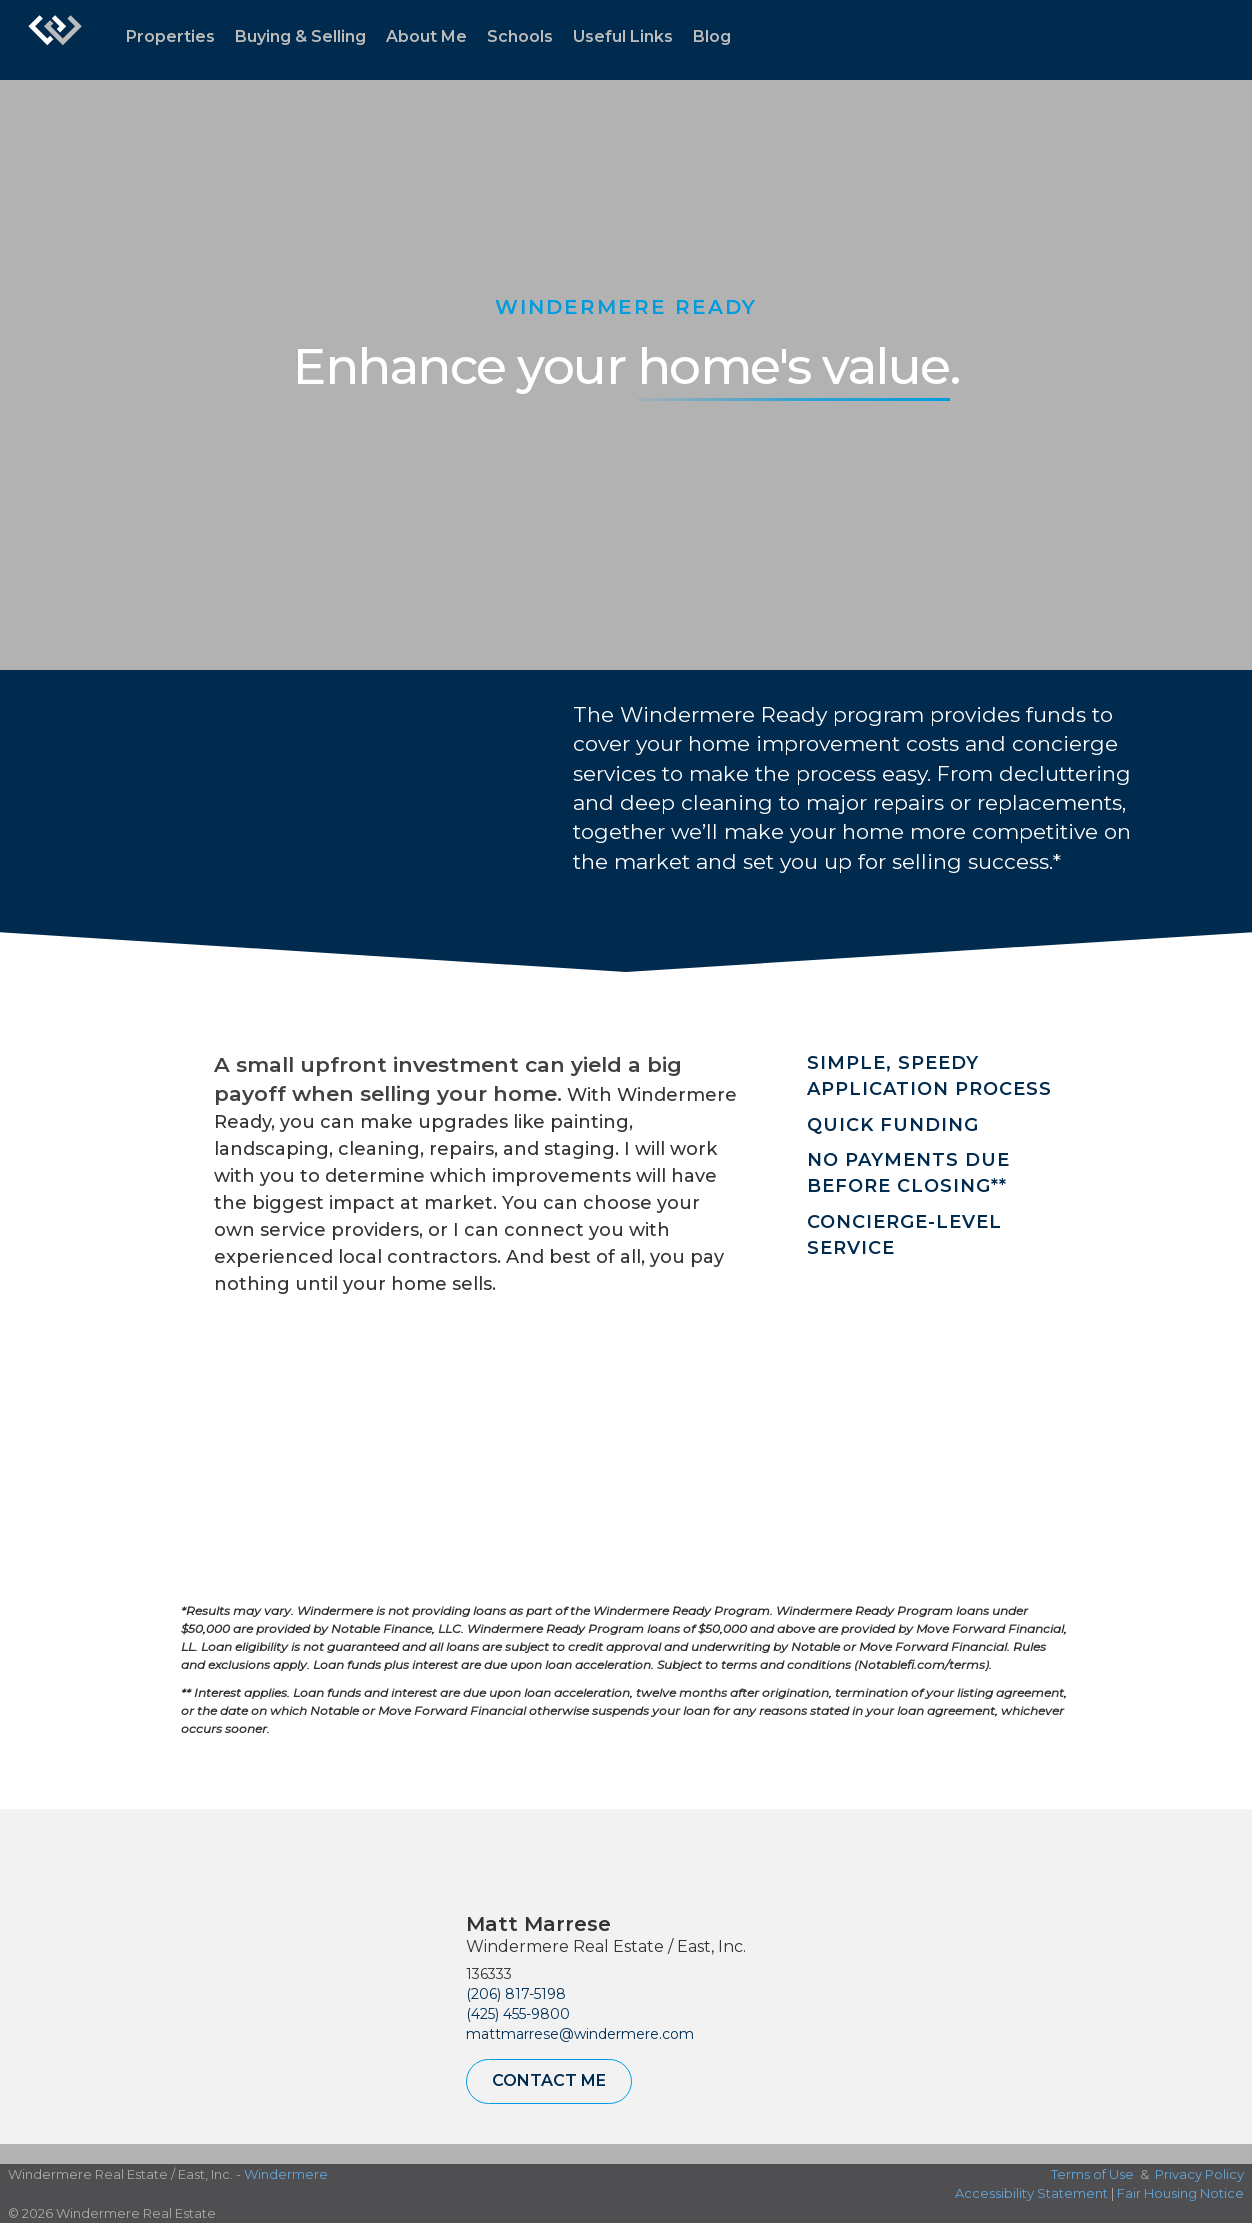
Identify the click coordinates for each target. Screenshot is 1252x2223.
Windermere (286, 2174)
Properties (170, 36)
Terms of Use (1092, 2174)
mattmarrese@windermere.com (580, 2034)
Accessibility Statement (1031, 2193)
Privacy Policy (1199, 2174)
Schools (520, 36)
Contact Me (549, 2080)
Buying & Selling (300, 36)
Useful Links (623, 36)
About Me (426, 36)
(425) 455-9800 (518, 2014)
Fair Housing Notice (1180, 2193)
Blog (712, 36)
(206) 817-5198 (516, 1994)
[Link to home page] (55, 40)
